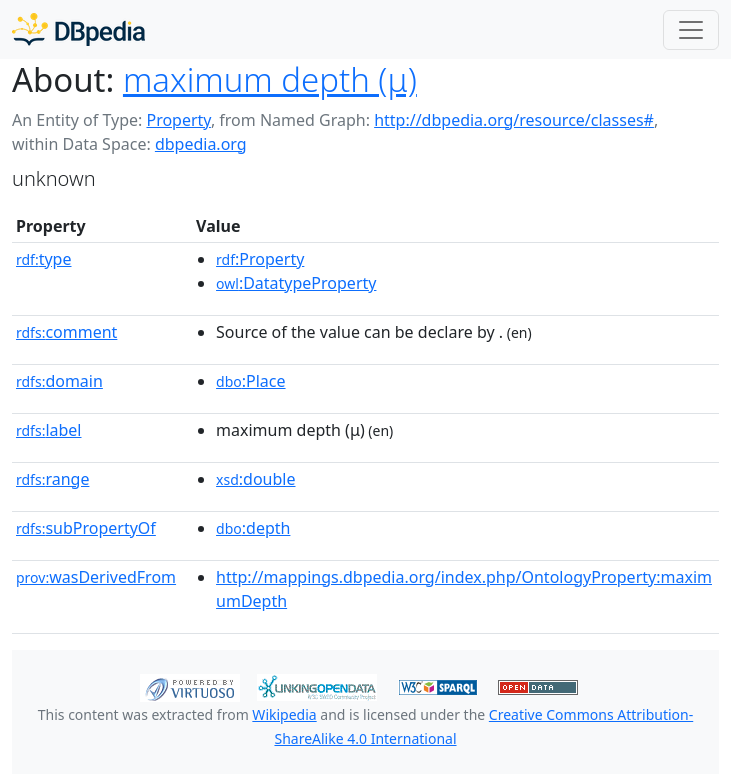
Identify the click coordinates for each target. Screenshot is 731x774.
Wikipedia (284, 714)
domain (59, 381)
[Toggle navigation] (691, 30)
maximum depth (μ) (270, 79)
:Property (260, 259)
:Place (250, 381)
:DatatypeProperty (296, 283)
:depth (253, 528)
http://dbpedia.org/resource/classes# (514, 120)
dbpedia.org (201, 144)
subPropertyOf (86, 528)
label (49, 430)
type (44, 259)
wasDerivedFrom (96, 577)
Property (178, 120)
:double (255, 479)
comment (66, 332)
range (52, 479)
